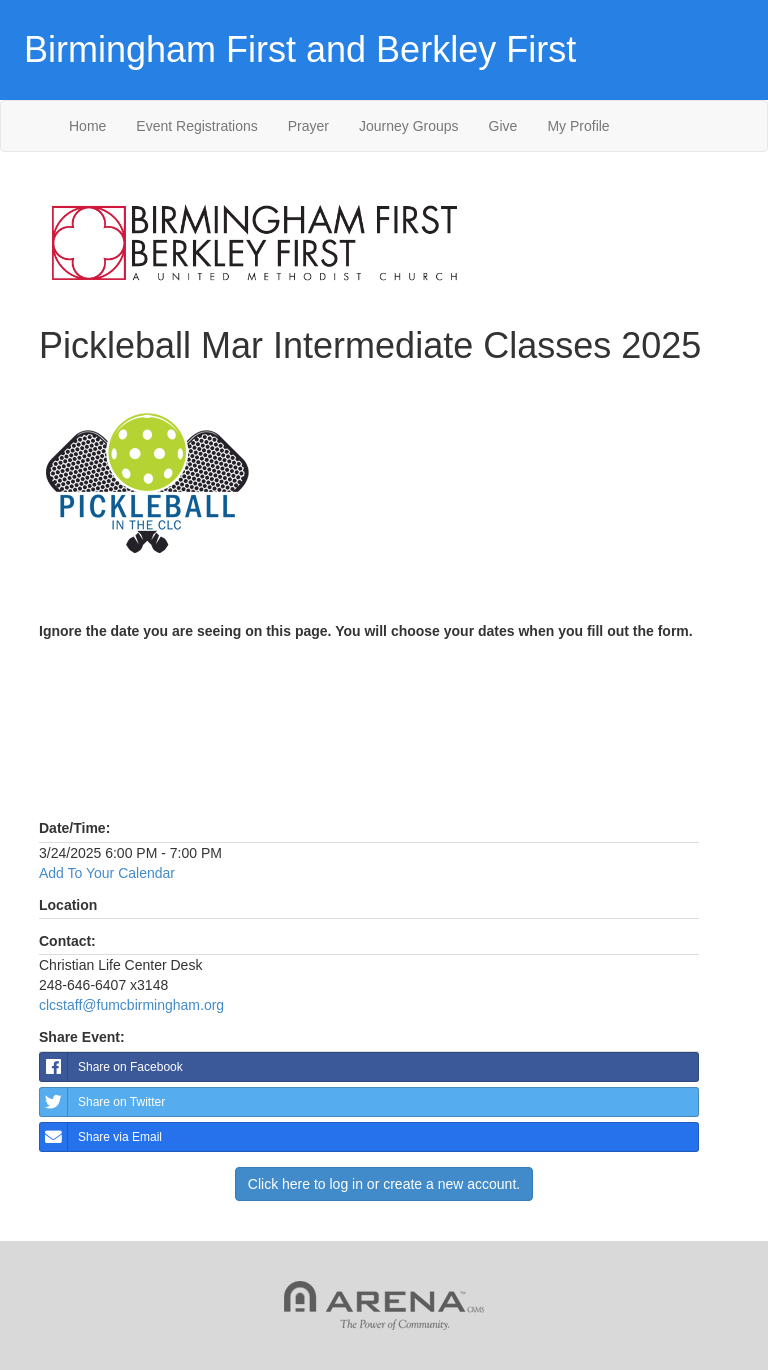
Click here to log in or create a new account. (384, 1184)
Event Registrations (196, 126)
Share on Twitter (102, 1102)
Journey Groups (409, 126)
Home (87, 126)
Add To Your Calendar (107, 873)
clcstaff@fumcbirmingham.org (131, 1005)
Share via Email (101, 1137)
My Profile (578, 126)
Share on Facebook (111, 1067)
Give (503, 126)
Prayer (308, 126)
